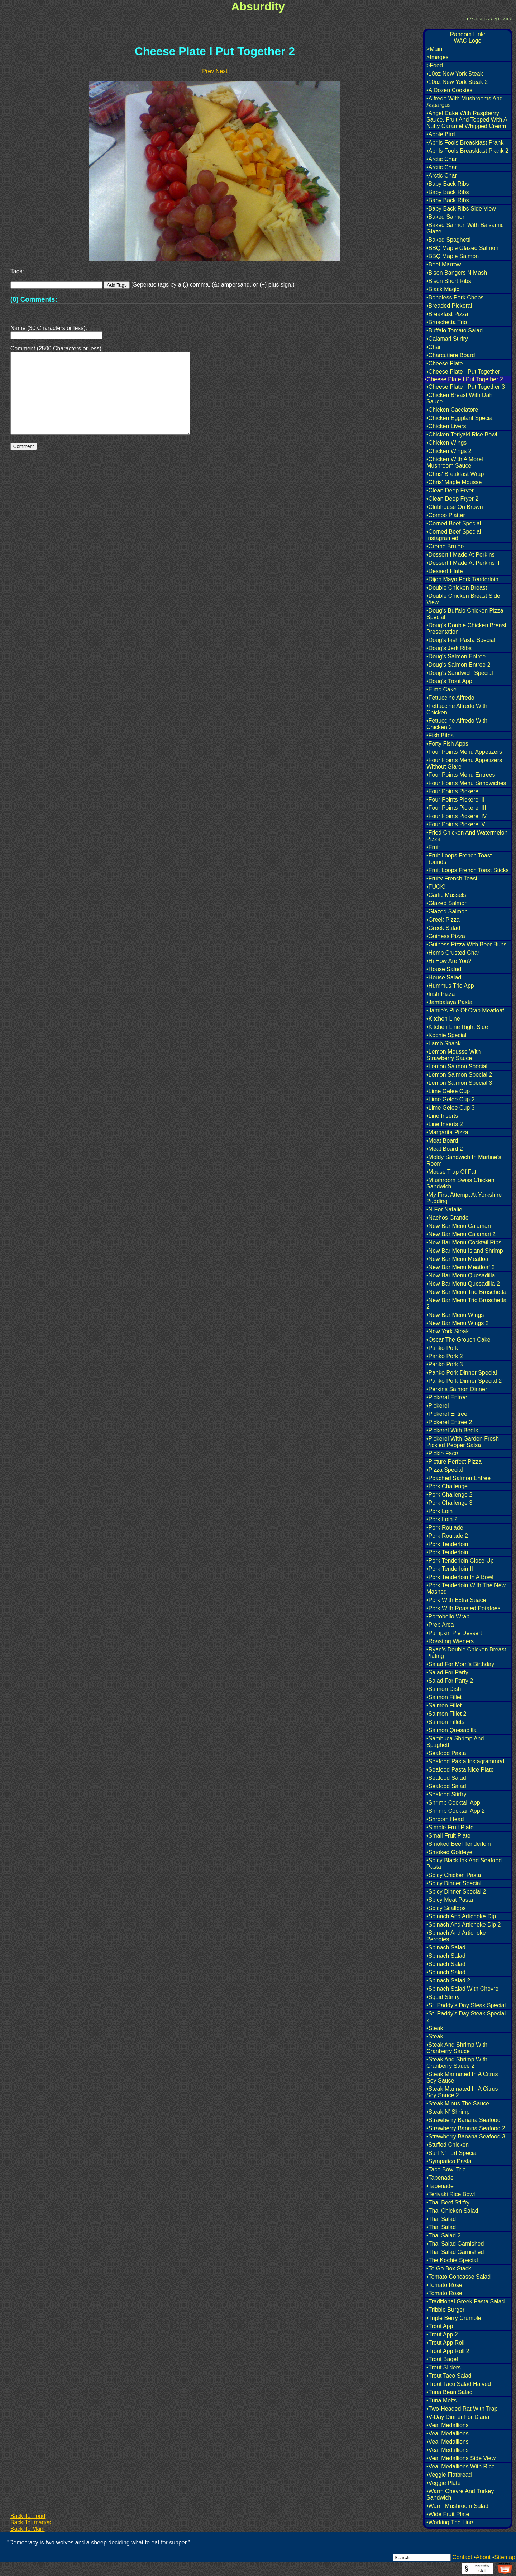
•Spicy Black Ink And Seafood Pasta (464, 1863)
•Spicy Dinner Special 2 (456, 1892)
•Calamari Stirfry (447, 339)
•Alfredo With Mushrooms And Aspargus (464, 101)
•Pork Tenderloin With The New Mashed (466, 1588)
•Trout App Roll (445, 2343)
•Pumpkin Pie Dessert (454, 1633)
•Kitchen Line (443, 1019)
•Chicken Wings (446, 443)
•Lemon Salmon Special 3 (459, 1083)
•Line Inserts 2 (444, 1124)
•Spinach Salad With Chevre (462, 1989)
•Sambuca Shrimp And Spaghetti (455, 1741)
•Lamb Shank (443, 1043)
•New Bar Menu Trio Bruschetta (466, 1292)
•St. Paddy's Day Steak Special (466, 2005)
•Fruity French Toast (451, 878)
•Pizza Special (444, 1470)
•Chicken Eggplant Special (460, 418)
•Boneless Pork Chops (454, 297)
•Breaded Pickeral (449, 306)
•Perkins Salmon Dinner (456, 1389)
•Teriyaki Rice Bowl (450, 2194)
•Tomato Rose (444, 2285)
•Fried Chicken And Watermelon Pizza (466, 835)
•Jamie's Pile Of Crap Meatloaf (465, 1010)
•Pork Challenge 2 (449, 1495)
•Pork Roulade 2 (447, 1536)
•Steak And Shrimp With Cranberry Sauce (456, 2048)
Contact (462, 2557)
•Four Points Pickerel (453, 791)
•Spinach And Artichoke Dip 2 (463, 1925)
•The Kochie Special (452, 2260)
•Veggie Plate (443, 2483)
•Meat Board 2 (444, 1149)
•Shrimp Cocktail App (453, 1803)
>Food (434, 65)
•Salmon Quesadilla (451, 1730)
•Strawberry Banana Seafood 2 (465, 2128)
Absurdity (258, 6)
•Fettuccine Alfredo (450, 698)
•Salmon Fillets (445, 1722)
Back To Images (30, 2522)
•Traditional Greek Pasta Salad (465, 2301)
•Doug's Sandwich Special (459, 673)
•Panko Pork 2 (444, 1356)
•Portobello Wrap (447, 1616)
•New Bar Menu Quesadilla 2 (463, 1284)
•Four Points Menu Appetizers (464, 752)
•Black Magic (442, 289)
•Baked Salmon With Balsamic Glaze (464, 228)
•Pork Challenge (447, 1486)
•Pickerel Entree (446, 1414)
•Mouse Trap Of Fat (451, 1172)
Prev (208, 71)
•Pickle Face (442, 1453)
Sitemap (504, 2557)
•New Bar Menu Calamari (458, 1226)
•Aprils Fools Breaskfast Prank (464, 143)
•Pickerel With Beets (452, 1430)
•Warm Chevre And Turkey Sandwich (460, 2494)
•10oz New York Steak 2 (457, 82)
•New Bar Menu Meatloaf (458, 1259)
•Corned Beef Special (453, 523)
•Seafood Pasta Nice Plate (460, 1770)
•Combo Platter (445, 515)
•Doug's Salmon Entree (456, 656)
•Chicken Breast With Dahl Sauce (460, 398)
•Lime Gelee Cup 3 (450, 1108)
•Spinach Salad (445, 1947)
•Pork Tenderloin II (449, 1569)
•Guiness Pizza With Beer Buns (466, 944)
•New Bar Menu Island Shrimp (464, 1251)
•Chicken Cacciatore (452, 410)
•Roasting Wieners (450, 1641)
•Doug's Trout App (449, 681)
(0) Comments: (33, 299)
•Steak (434, 2028)
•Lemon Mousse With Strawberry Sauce (453, 1055)
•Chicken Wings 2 (449, 451)
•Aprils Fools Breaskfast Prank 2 (467, 151)
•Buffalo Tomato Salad (454, 330)
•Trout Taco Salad (449, 2376)
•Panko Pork (442, 1348)
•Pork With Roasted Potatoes (463, 1608)
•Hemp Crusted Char (452, 953)
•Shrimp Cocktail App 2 (455, 1811)
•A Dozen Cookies (449, 90)
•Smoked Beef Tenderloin (458, 1844)
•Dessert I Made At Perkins (460, 555)
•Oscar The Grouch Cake (458, 1340)
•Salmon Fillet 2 (446, 1714)
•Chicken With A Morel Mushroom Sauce (454, 462)
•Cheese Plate (444, 363)
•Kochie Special (446, 1035)
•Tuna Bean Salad (449, 2392)
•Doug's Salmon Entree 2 (458, 665)
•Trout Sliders (443, 2367)
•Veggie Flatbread (449, 2475)
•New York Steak (447, 1331)
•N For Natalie (444, 1209)
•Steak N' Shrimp (448, 2112)
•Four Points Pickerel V (455, 824)
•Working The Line (449, 2522)
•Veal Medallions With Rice (460, 2466)
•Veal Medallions (447, 2425)
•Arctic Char (441, 159)
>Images (437, 57)
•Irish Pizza (440, 994)
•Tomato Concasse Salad (458, 2277)
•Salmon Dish (443, 1689)
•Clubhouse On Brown (454, 507)
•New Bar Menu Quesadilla (460, 1275)
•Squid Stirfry (443, 1997)
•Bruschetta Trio (446, 322)
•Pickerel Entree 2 (449, 1422)
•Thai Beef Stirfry (447, 2202)
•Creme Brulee (445, 546)
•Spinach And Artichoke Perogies (456, 1936)
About (483, 2557)
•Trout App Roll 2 (447, 2351)
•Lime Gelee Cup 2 (450, 1099)
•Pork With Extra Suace (456, 1600)
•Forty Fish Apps (447, 744)
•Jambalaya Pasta (449, 1002)
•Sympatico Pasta (449, 2161)
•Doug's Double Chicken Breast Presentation (466, 628)
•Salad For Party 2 (449, 1681)
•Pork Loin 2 (442, 1519)
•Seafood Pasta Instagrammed (465, 1761)
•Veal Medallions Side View (461, 2458)
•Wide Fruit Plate (447, 2514)
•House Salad (443, 969)
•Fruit (433, 847)
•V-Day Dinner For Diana (457, 2417)
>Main (434, 49)
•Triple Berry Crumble (453, 2318)
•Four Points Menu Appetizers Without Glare (464, 763)
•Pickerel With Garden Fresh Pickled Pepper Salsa (462, 1442)
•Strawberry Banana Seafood (463, 2120)
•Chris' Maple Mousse (454, 482)
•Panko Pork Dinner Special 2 (464, 1381)
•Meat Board (442, 1141)
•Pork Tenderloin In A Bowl (459, 1577)
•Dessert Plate (444, 571)
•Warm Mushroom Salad (457, 2506)
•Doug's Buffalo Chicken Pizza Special (464, 614)
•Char (433, 347)
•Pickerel (437, 1406)
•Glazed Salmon (447, 903)
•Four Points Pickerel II (455, 800)
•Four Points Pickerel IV (456, 816)
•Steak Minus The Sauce (457, 2103)
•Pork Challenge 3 (449, 1503)
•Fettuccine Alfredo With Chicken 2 (456, 724)
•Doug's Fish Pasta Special (460, 640)
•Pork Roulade (444, 1528)
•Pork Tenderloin (447, 1544)
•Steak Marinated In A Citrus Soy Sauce (462, 2077)
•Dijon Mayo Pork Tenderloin (462, 579)
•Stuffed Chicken (447, 2145)
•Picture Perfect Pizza (454, 1462)
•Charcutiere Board (450, 355)
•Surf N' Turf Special (452, 2153)
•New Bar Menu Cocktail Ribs (463, 1242)
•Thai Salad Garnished (455, 2244)
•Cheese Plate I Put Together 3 (465, 387)
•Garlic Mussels (446, 895)
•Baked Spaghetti (448, 240)
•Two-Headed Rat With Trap (462, 2409)
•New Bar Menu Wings (455, 1315)
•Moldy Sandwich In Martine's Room (463, 1160)
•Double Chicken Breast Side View (463, 599)
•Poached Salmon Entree (458, 1478)
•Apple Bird (440, 134)
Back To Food (28, 2516)
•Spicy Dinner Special (453, 1883)
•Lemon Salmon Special (456, 1066)
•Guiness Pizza (445, 936)
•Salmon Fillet (444, 1697)
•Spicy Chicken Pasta (453, 1875)
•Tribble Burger (445, 2310)
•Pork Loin (439, 1511)
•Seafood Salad (446, 1778)
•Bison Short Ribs (448, 281)
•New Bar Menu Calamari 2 (461, 1234)
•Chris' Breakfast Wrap (455, 474)
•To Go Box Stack (448, 2268)
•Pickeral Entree (446, 1397)
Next (222, 71)
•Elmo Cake (441, 689)
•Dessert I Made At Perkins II (463, 563)
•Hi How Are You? (449, 961)
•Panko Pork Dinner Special (461, 1373)
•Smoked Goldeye (449, 1852)
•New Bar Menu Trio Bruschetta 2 (466, 1303)
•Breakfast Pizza (447, 314)
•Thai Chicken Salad (452, 2211)
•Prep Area (440, 1625)
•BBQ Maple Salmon (452, 256)
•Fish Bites (440, 735)
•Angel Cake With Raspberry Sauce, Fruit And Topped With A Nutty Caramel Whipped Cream (466, 119)
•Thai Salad (441, 2219)
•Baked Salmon (446, 217)
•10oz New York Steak (454, 74)
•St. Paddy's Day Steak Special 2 (466, 2016)
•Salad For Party (447, 1672)
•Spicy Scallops (446, 1908)
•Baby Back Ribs (447, 184)
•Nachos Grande (447, 1218)
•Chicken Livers (446, 426)
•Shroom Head (445, 1819)
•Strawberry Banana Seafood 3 (465, 2136)
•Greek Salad (443, 928)
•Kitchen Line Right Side (457, 1027)
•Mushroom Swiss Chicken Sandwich (460, 1183)
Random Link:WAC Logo (468, 37)
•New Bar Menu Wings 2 (457, 1323)
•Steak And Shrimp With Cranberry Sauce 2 (456, 2062)
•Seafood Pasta (446, 1753)
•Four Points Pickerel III (456, 808)
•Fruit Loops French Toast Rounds (459, 858)
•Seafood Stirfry (446, 1794)
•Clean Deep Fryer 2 (452, 499)
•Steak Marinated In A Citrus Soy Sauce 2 (462, 2092)
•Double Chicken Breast (456, 588)
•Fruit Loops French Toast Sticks (467, 870)
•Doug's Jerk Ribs (449, 648)
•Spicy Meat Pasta (449, 1900)
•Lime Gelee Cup (448, 1091)
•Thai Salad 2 (443, 2235)
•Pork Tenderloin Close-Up (460, 1561)
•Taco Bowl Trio (446, 2169)
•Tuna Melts (441, 2400)
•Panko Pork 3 (444, 1364)
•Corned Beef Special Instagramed (453, 535)
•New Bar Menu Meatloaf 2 (460, 1267)
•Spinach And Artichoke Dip (461, 1916)
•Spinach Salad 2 (448, 1980)
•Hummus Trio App (450, 986)
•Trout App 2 (442, 2334)
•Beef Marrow (443, 264)
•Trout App (439, 2326)
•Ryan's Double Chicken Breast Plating (466, 1652)
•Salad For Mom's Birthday (460, 1664)
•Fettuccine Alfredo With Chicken (456, 709)
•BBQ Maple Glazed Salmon (462, 248)
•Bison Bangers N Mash (456, 273)
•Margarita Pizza (447, 1132)
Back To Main (27, 2529)
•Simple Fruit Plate (450, 1827)
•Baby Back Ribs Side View (461, 208)
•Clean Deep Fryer (450, 490)
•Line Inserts (442, 1116)
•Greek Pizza (443, 920)
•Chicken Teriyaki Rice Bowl (461, 434)
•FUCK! (436, 887)
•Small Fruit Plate (448, 1836)
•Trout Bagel (442, 2359)
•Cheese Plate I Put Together (463, 372)
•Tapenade (440, 2178)
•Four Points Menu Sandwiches (466, 783)
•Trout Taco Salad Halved (458, 2384)
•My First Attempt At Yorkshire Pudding (464, 1198)
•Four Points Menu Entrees (460, 775)
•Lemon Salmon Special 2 (459, 1075)
